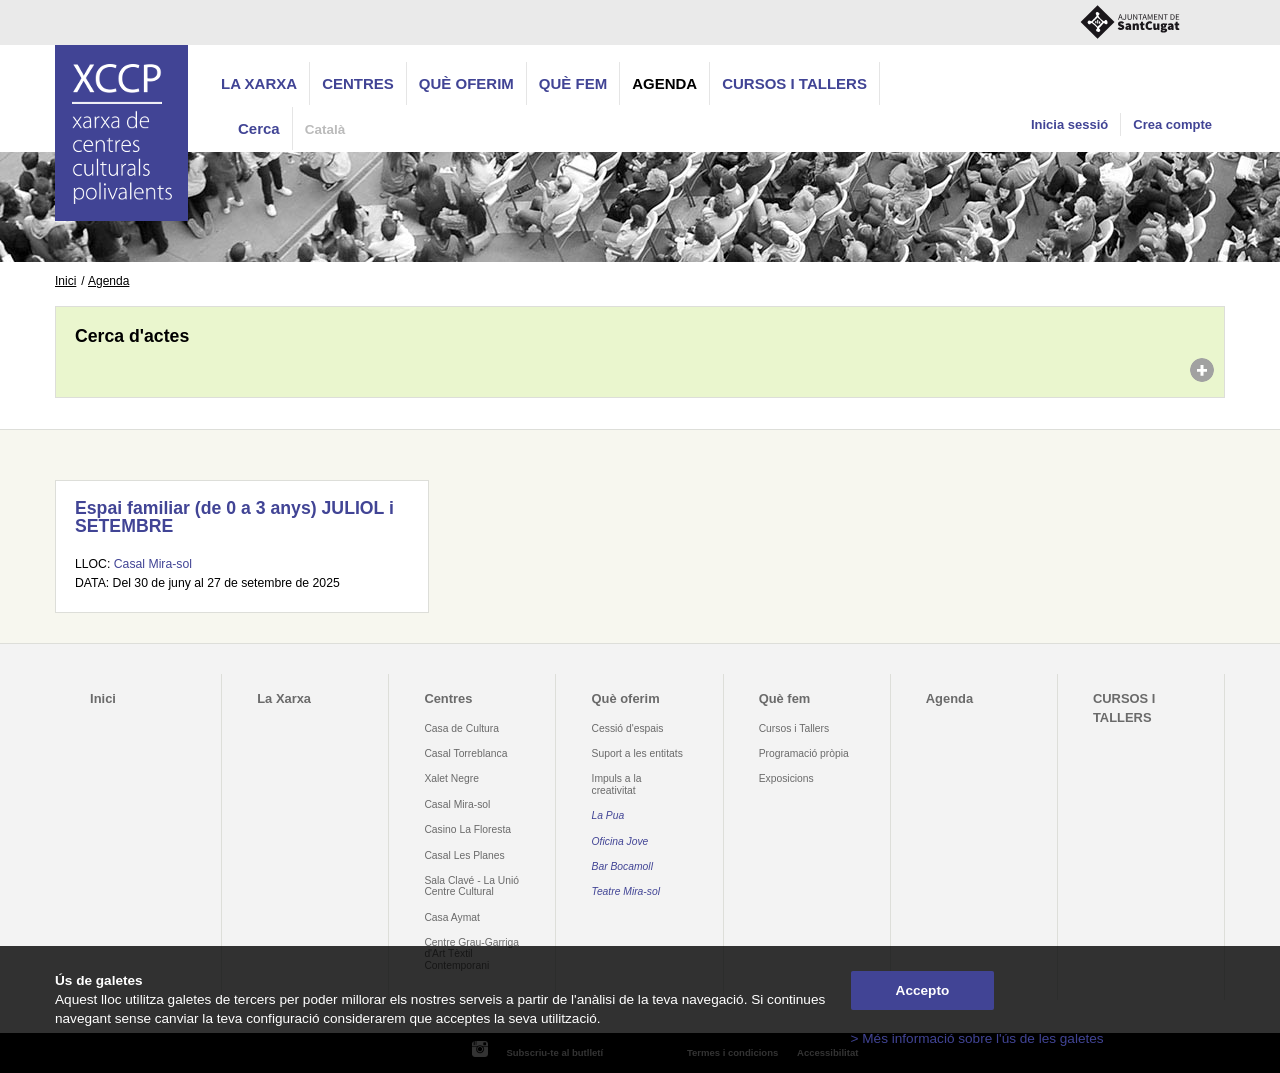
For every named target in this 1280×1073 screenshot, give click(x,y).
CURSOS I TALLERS (794, 83)
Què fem (573, 83)
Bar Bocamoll (622, 866)
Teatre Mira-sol (626, 891)
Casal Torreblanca (465, 753)
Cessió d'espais (628, 728)
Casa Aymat (452, 917)
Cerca (259, 128)
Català (325, 129)
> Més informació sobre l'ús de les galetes (977, 1038)
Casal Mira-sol (153, 564)
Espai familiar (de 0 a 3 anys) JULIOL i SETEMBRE (234, 517)
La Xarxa (259, 83)
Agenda (664, 83)
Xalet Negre (451, 778)
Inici (65, 281)
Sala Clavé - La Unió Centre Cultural (471, 886)
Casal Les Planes (464, 855)
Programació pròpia (804, 753)
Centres (358, 83)
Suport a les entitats (637, 753)
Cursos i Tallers (794, 728)
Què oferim (466, 83)
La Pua (608, 815)
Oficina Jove (620, 841)
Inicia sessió (1069, 124)
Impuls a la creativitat (617, 784)
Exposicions (786, 778)
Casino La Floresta (467, 829)
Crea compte (1172, 124)
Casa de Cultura (461, 728)
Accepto (923, 990)
